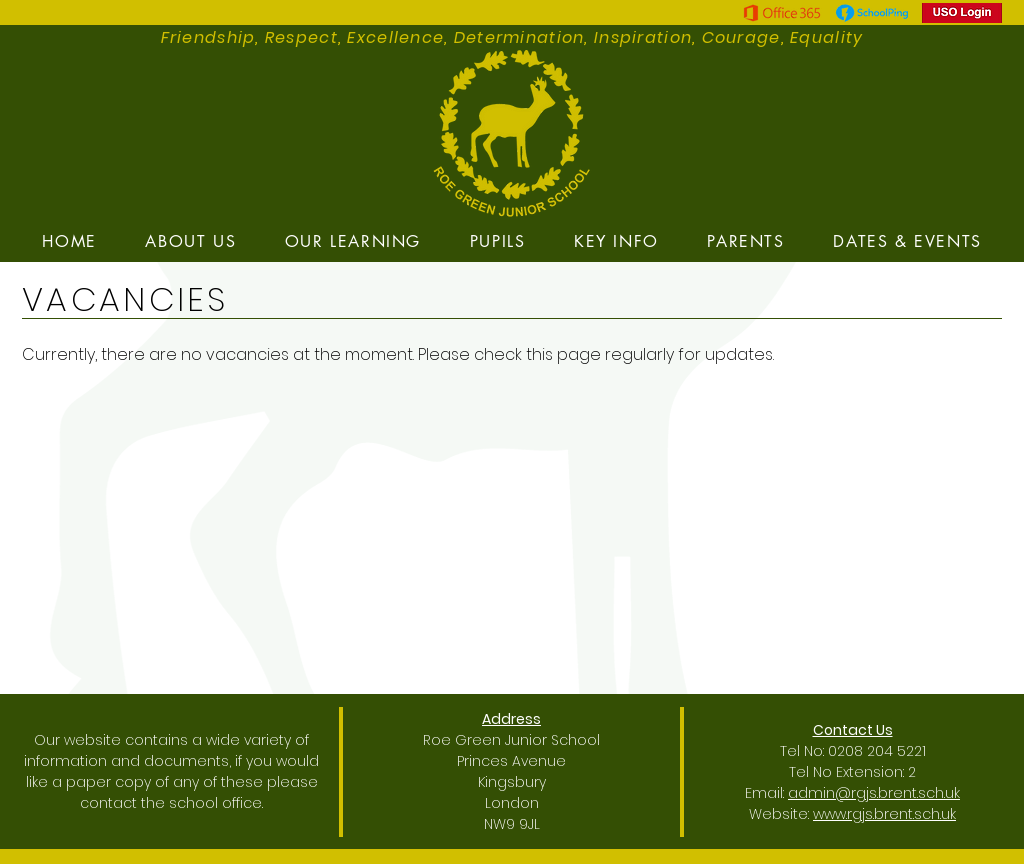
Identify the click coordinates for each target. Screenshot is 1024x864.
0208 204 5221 (877, 751)
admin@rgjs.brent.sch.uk (874, 793)
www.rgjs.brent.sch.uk (884, 814)
